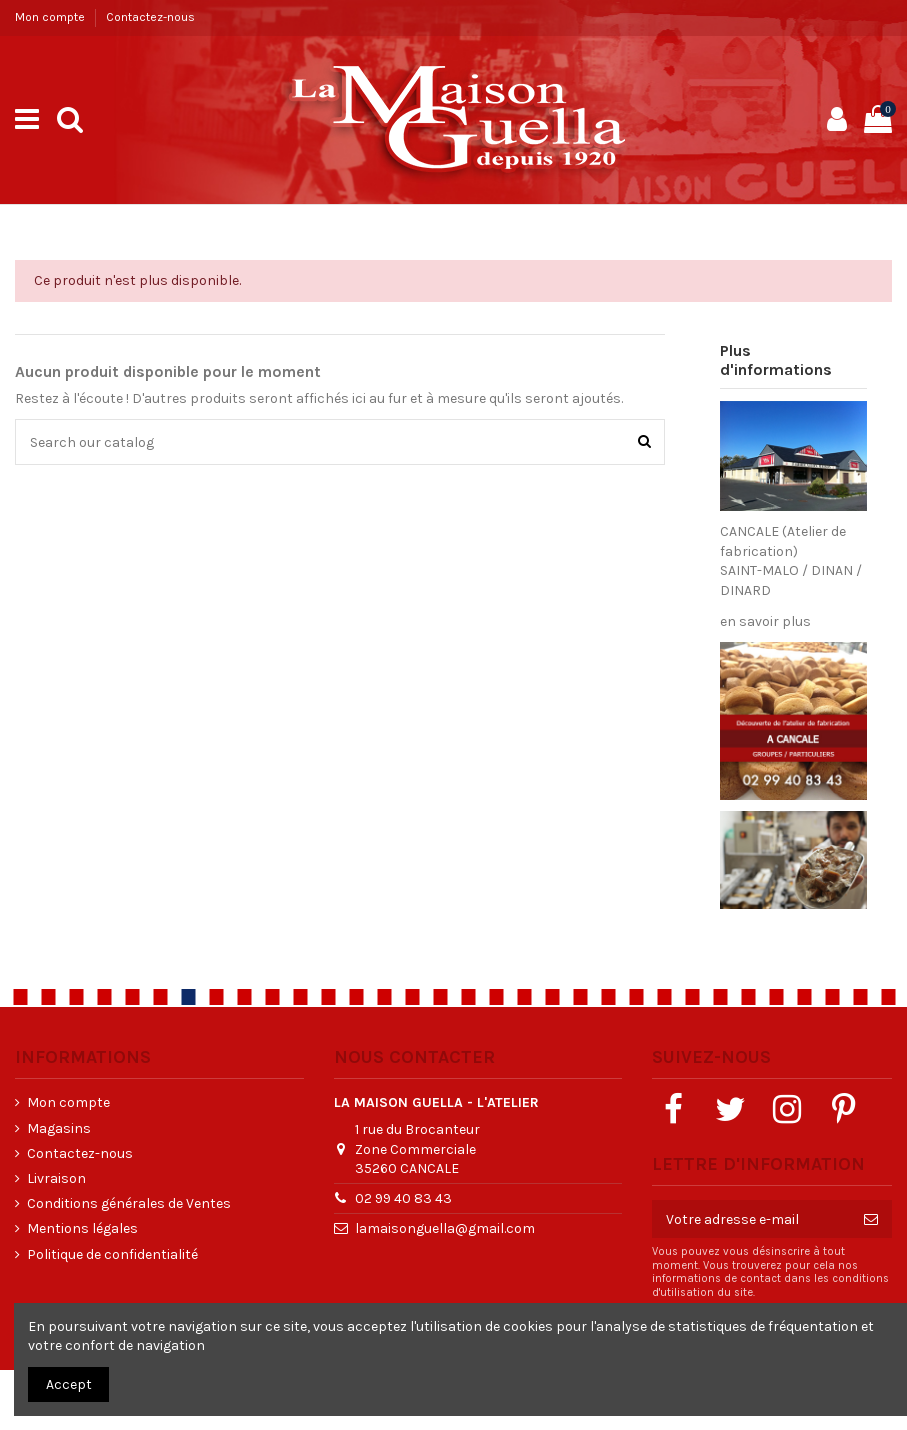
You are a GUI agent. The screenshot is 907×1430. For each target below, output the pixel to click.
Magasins (59, 1128)
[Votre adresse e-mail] (751, 1219)
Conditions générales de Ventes (129, 1203)
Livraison (56, 1178)
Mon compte (51, 17)
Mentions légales (82, 1228)
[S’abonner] (871, 1219)
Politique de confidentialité (112, 1254)
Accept (69, 1384)
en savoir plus (765, 621)
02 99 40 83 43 (403, 1198)
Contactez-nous (150, 17)
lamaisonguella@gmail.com (445, 1228)
